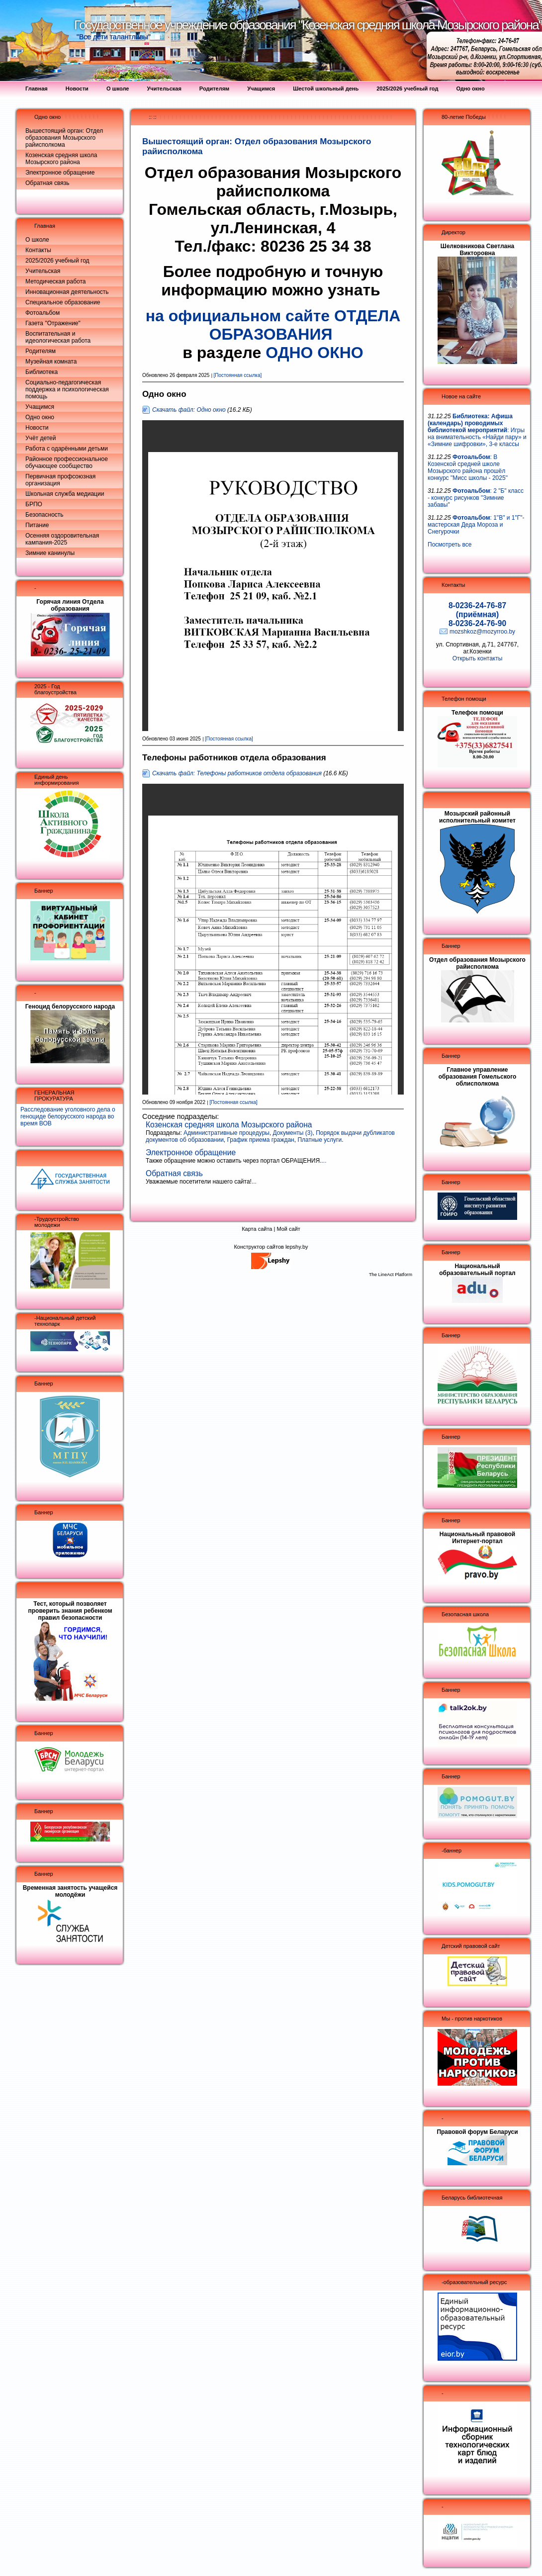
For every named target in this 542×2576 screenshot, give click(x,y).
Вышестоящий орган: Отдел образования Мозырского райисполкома (64, 137)
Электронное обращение (59, 172)
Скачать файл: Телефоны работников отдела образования (237, 773)
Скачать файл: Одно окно (189, 409)
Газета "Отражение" (53, 323)
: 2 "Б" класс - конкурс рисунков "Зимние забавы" (476, 497)
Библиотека (41, 371)
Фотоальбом (42, 312)
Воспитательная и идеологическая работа (57, 337)
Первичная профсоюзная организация (60, 480)
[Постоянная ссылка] (238, 375)
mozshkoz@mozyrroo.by (482, 631)
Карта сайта (257, 1229)
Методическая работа (55, 281)
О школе (37, 239)
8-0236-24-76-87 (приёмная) (477, 610)
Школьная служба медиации (64, 493)
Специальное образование (62, 302)
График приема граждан (260, 1139)
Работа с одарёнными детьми (66, 448)
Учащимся (39, 406)
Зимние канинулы (50, 553)
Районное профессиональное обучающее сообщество (66, 462)
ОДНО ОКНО (314, 353)
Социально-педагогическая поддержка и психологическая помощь (67, 389)
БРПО (33, 504)
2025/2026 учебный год (57, 260)
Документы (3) (293, 1132)
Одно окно (47, 117)
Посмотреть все (449, 544)
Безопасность (44, 514)
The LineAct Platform (390, 1274)
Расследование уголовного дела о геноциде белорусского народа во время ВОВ (67, 1116)
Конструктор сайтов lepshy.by (271, 1247)
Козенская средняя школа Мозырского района (61, 159)
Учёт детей (40, 438)
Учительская (42, 271)
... (323, 1160)
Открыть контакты (477, 658)
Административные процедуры (226, 1132)
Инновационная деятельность (67, 291)
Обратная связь (47, 183)
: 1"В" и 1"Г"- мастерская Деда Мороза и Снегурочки (476, 524)
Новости (36, 427)
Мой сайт (288, 1229)
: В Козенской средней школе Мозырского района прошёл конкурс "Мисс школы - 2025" (468, 467)
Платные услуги (319, 1139)
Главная (44, 226)
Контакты (38, 250)
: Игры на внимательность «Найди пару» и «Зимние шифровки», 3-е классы (477, 430)
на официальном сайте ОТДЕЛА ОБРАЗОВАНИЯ (273, 325)
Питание (37, 525)
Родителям (40, 351)
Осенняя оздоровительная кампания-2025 (62, 539)
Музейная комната (51, 361)
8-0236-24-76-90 (477, 623)
